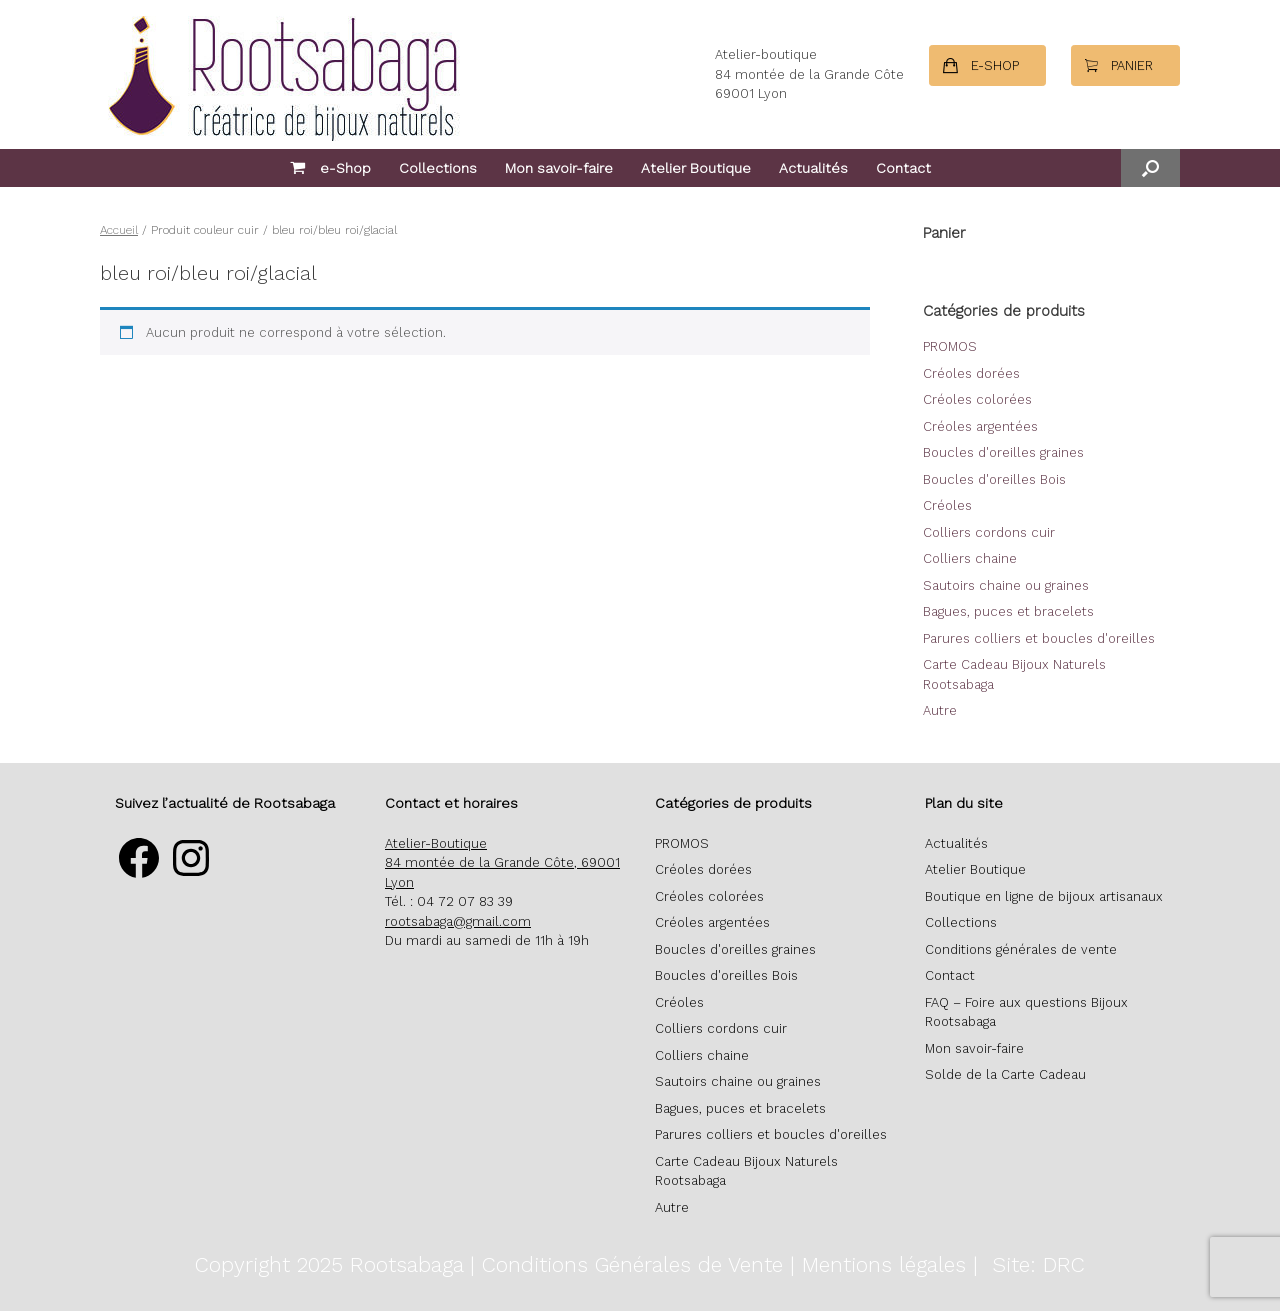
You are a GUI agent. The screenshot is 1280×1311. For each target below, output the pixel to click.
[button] (1150, 168)
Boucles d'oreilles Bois (994, 479)
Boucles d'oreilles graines (1003, 452)
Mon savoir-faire (559, 168)
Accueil (119, 230)
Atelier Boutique (696, 168)
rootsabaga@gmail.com (458, 921)
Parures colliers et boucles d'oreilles (1039, 638)
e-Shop (330, 168)
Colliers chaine (970, 558)
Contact (903, 168)
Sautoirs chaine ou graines (1006, 585)
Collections (438, 168)
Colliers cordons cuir (989, 532)
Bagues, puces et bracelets (1008, 611)
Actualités (813, 168)
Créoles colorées (977, 399)
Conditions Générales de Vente (632, 1264)
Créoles (947, 505)
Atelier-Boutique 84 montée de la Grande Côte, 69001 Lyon (502, 863)
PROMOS (950, 346)
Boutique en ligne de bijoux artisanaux (1044, 896)
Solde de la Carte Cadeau (1005, 1074)
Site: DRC (1038, 1264)
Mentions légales (884, 1264)
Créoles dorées (971, 373)
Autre (940, 710)
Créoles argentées (980, 426)
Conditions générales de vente (1021, 949)
